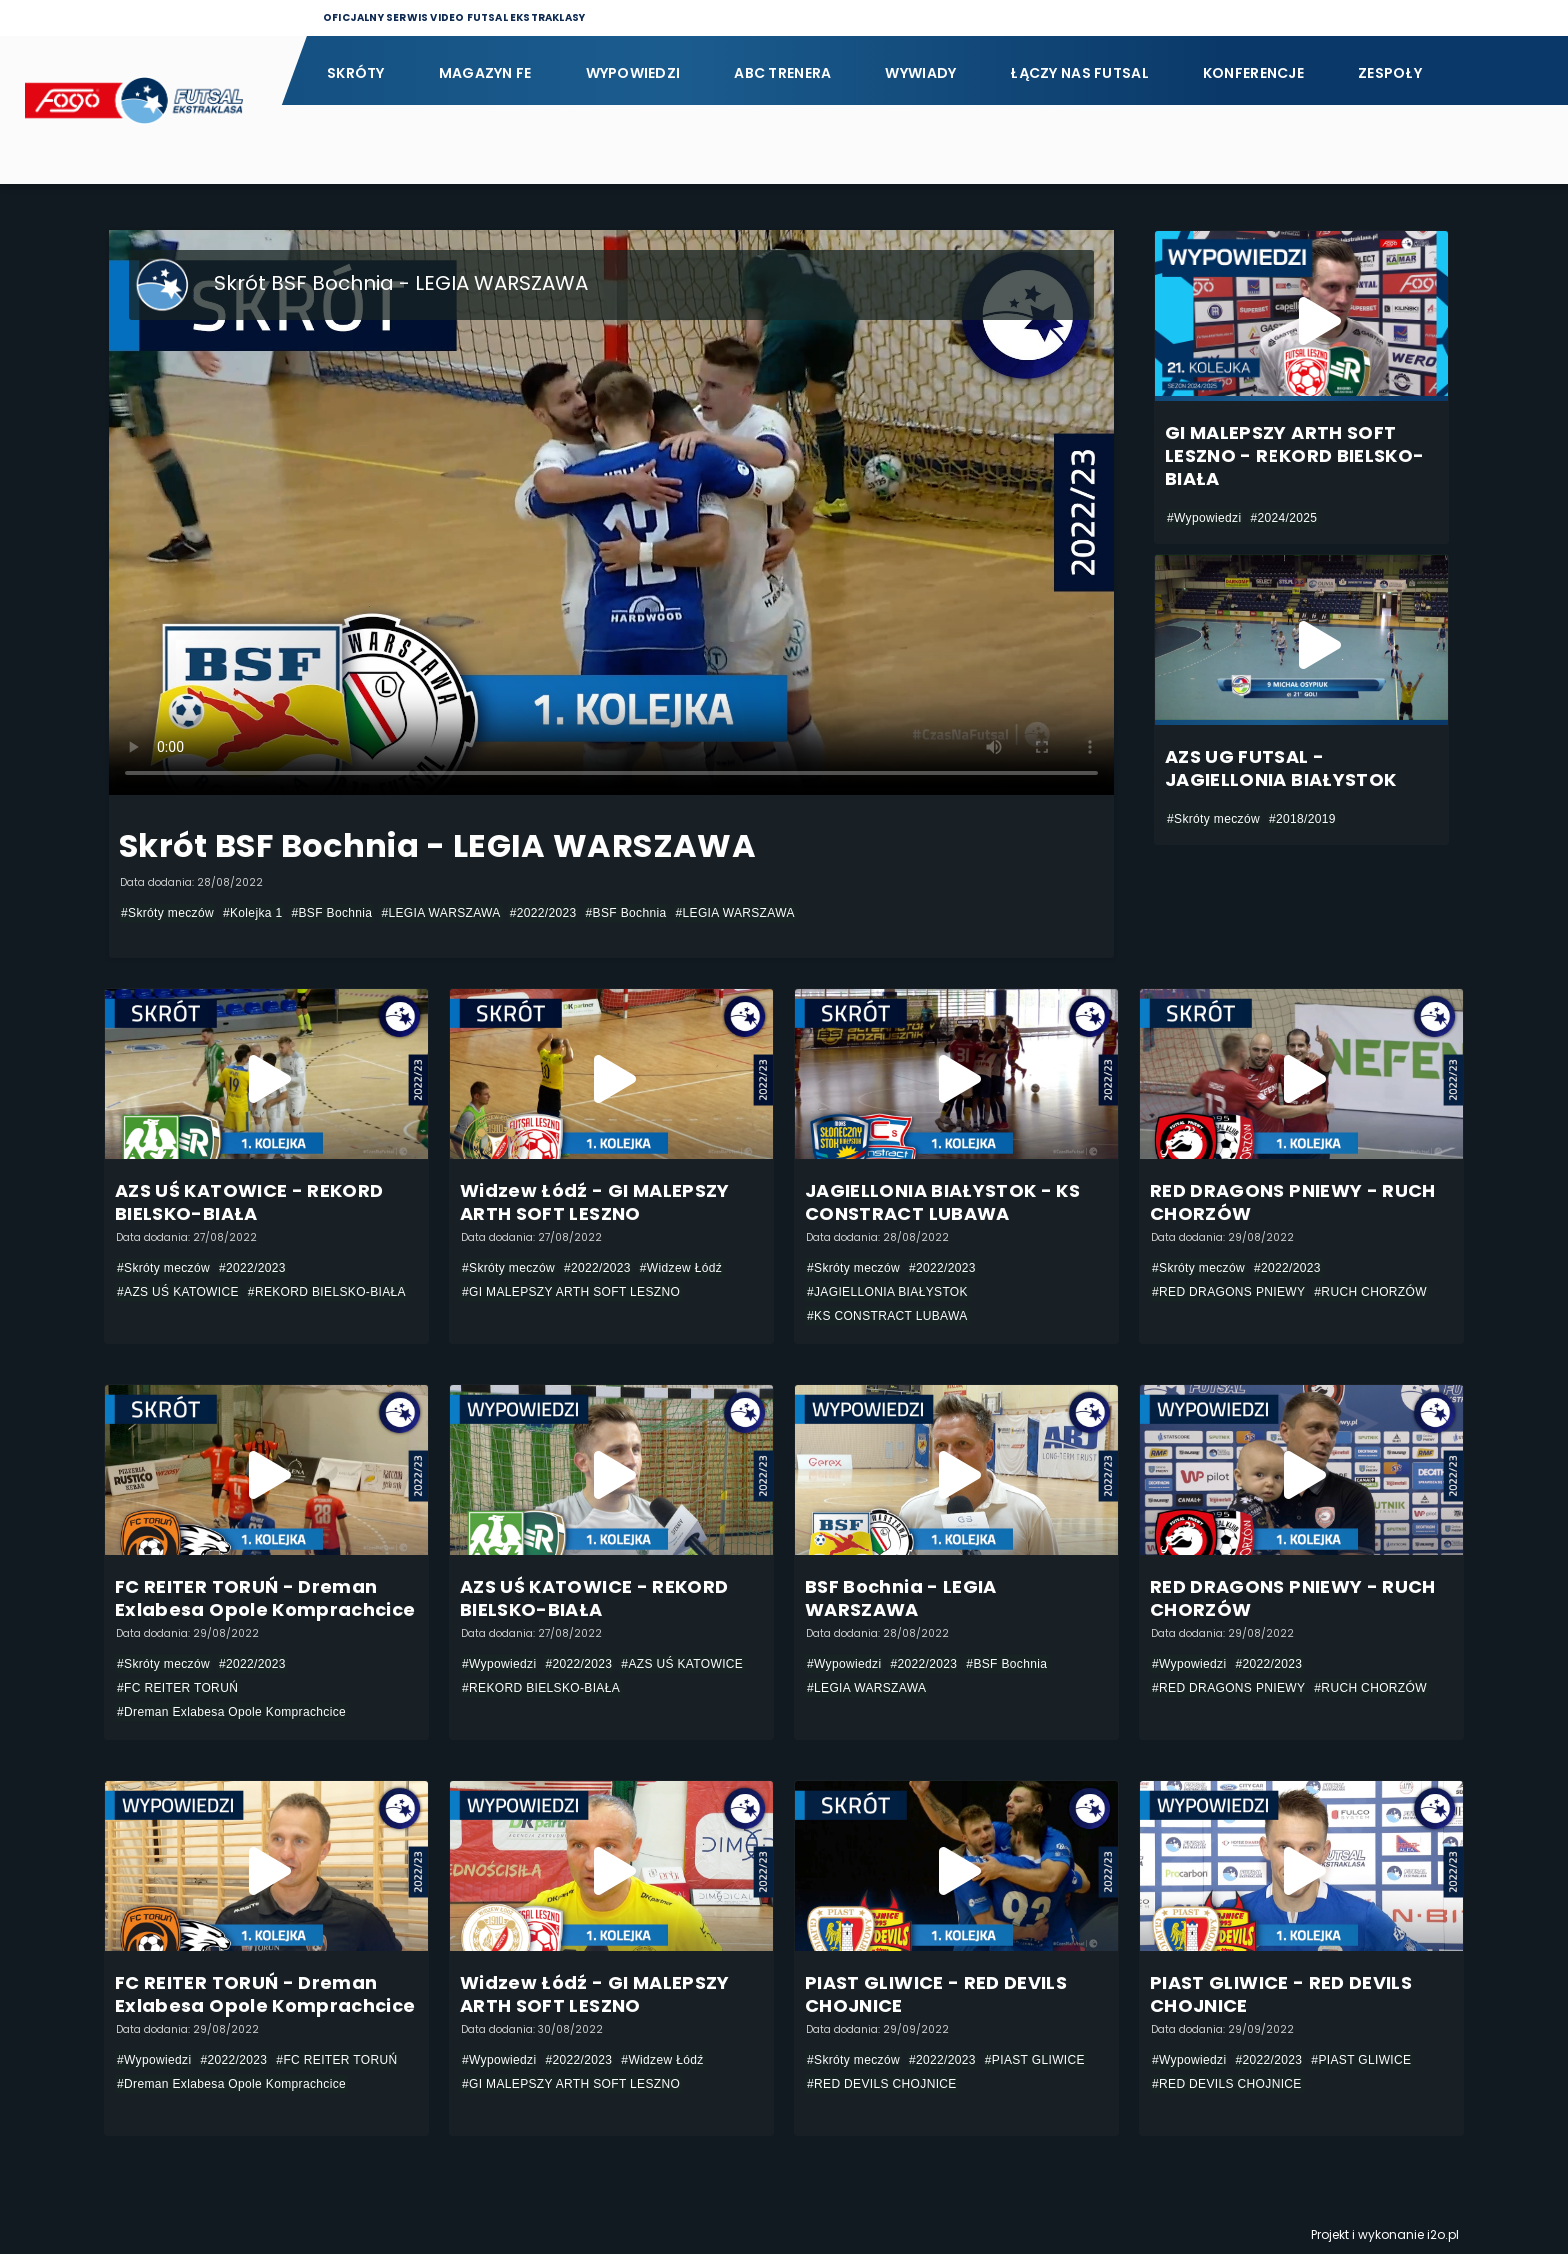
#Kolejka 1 (253, 913)
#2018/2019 (1302, 819)
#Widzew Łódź (681, 1268)
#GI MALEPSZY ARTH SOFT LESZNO (571, 1292)
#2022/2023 (543, 913)
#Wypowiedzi (1204, 518)
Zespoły (1390, 73)
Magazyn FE (485, 73)
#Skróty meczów (167, 913)
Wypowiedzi (633, 73)
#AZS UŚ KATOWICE (178, 1292)
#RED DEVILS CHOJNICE (882, 2084)
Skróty (356, 73)
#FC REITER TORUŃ (177, 1688)
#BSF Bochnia (331, 913)
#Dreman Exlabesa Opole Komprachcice (231, 1712)
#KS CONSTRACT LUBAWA (887, 1316)
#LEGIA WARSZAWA (440, 913)
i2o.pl (1443, 2234)
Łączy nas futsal (1079, 73)
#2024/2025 (1283, 518)
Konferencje (1253, 73)
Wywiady (920, 73)
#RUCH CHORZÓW (1370, 1292)
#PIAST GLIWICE (1035, 2060)
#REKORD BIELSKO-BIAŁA (327, 1292)
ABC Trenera (782, 73)
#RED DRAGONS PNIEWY (1228, 1292)
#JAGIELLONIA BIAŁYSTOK (887, 1292)
